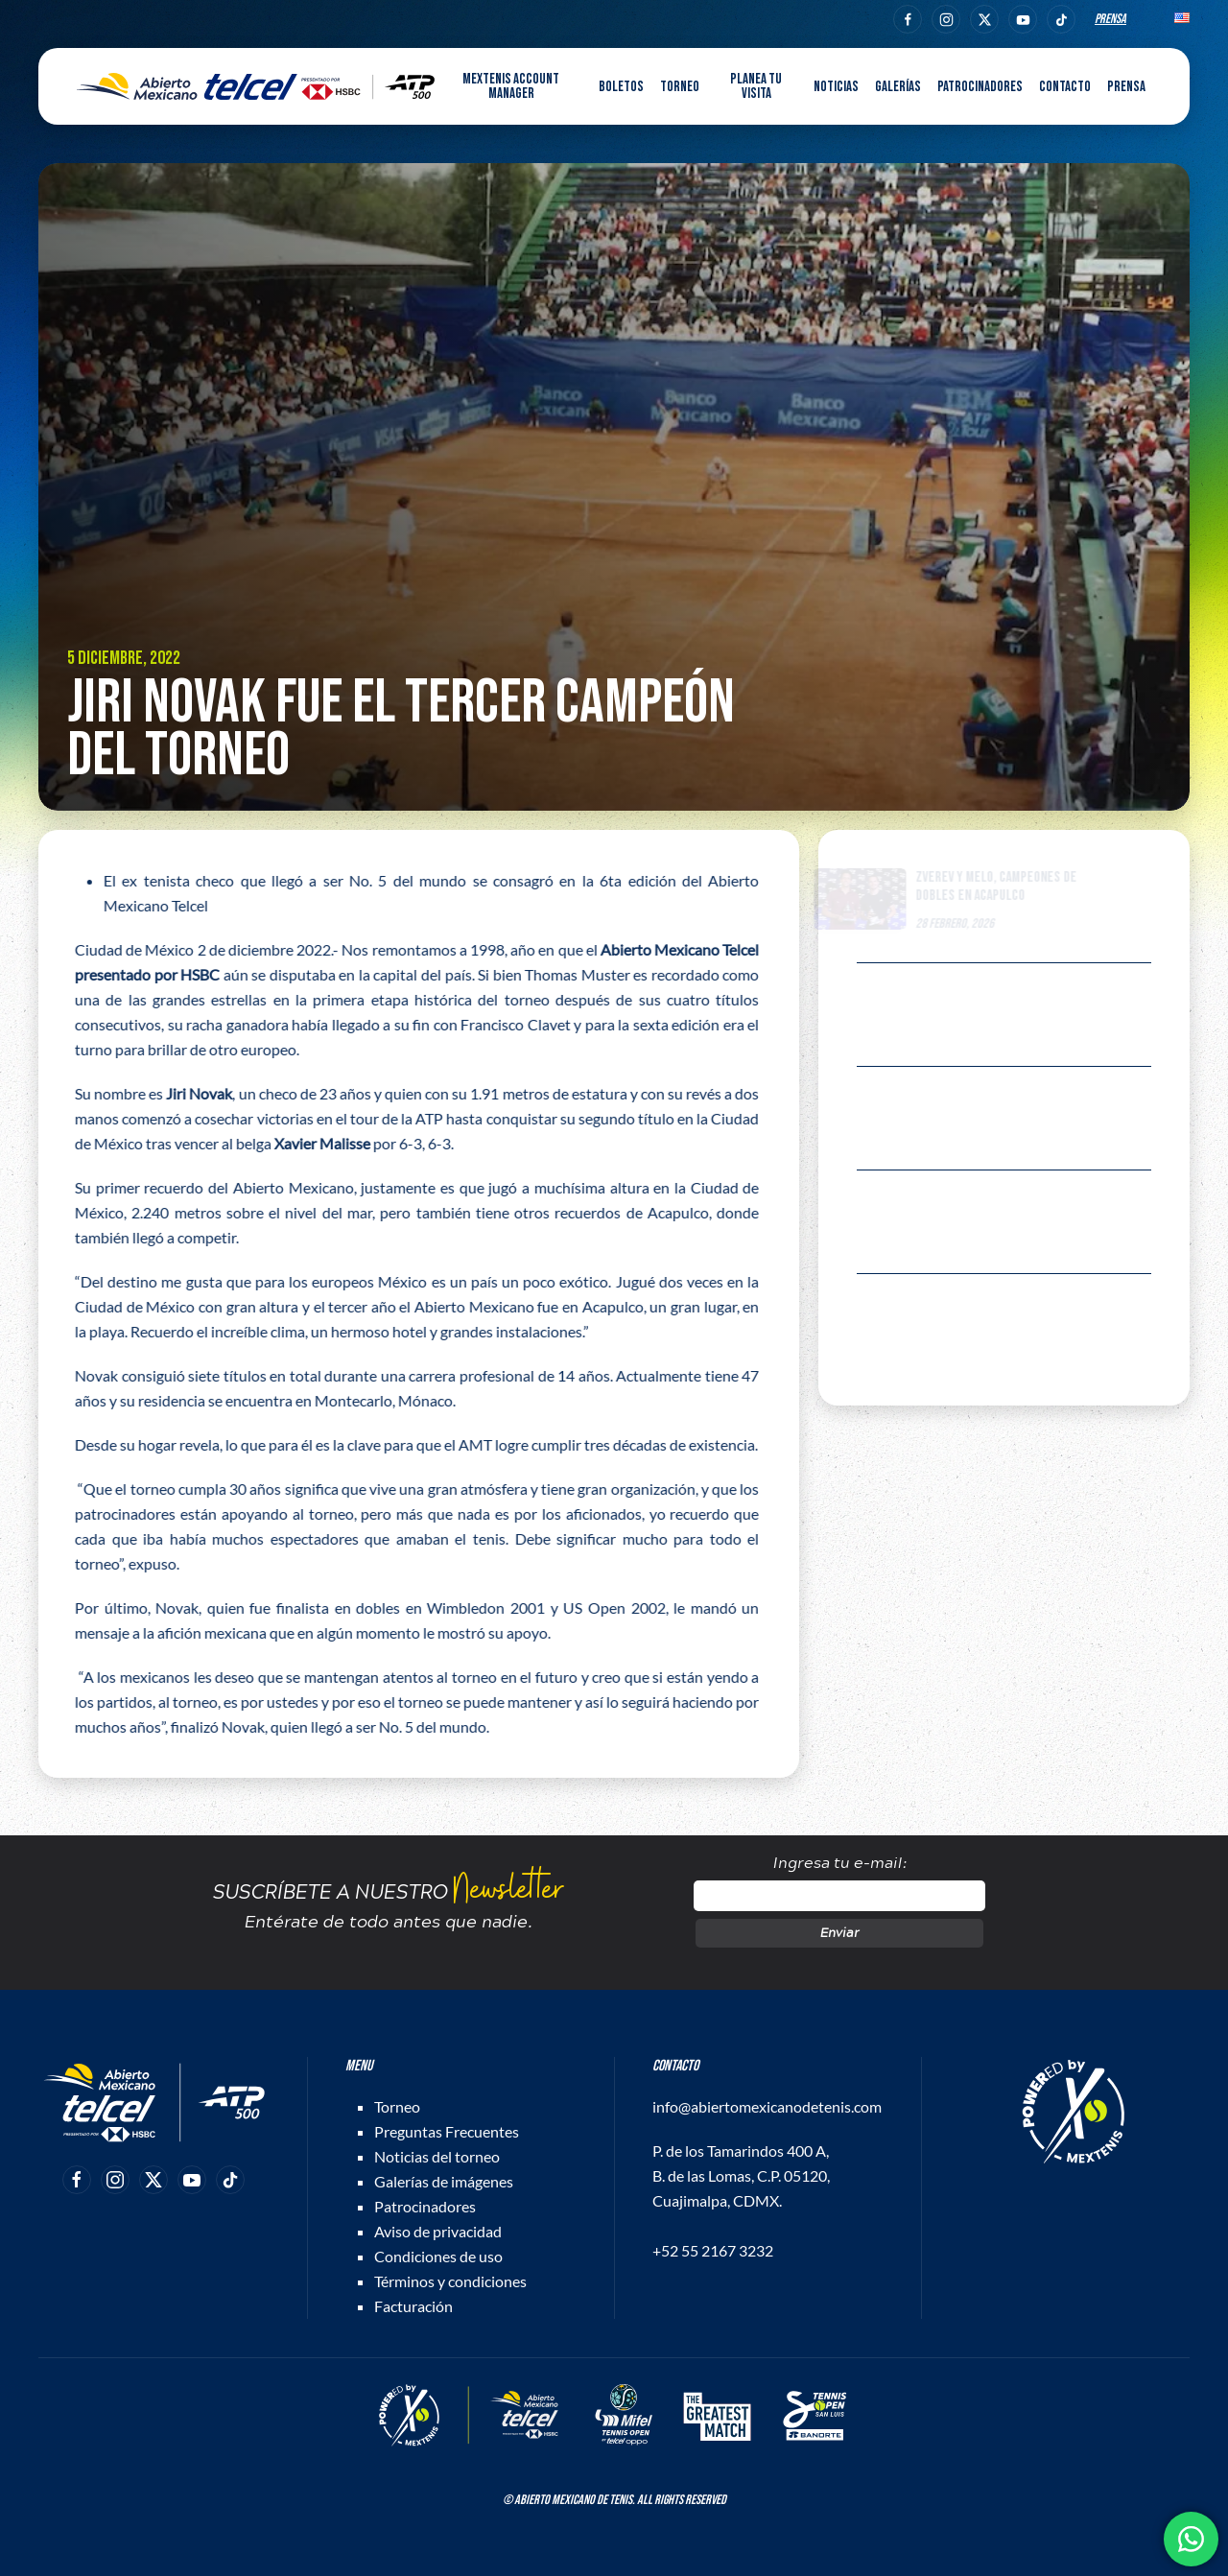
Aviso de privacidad (438, 2231)
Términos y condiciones (450, 2281)
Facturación (413, 2306)
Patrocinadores (980, 87)
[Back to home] (256, 86)
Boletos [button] (621, 87)
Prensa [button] (1126, 87)
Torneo (397, 2106)
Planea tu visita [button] (756, 86)
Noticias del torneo (437, 2156)
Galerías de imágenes (443, 2181)
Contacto (1065, 87)
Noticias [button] (836, 87)
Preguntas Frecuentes (446, 2131)
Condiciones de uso (438, 2256)
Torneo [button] (679, 87)
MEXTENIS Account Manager (510, 86)
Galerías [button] (898, 87)
